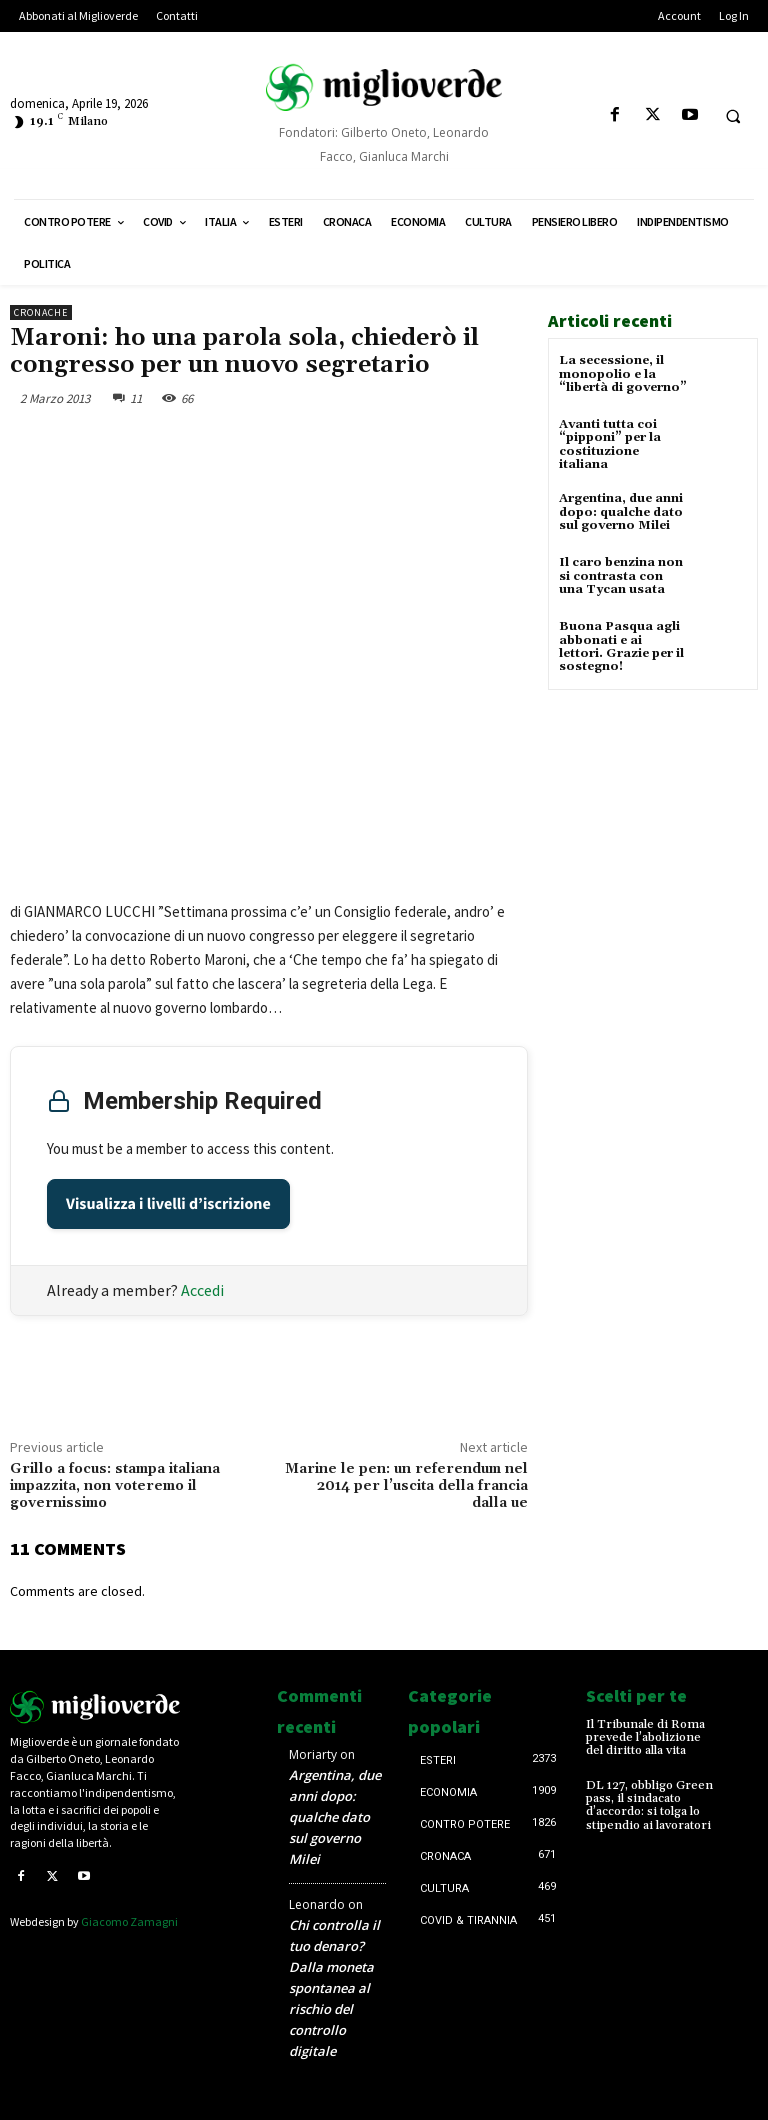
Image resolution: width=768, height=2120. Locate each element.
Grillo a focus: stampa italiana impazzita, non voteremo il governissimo (115, 1486)
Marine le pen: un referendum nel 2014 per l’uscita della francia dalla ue (406, 1486)
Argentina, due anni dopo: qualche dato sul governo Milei (621, 511)
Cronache (41, 312)
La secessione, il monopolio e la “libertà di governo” (623, 373)
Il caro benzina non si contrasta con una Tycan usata (621, 575)
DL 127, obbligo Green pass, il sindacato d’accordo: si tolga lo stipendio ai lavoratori (649, 1804)
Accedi (202, 1290)
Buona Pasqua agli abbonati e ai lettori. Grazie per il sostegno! (621, 646)
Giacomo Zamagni (129, 1921)
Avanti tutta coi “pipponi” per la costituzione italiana (610, 444)
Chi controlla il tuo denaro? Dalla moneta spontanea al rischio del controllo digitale (334, 1988)
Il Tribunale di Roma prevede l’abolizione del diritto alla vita (644, 1737)
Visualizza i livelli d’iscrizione (168, 1204)
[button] (733, 116)
